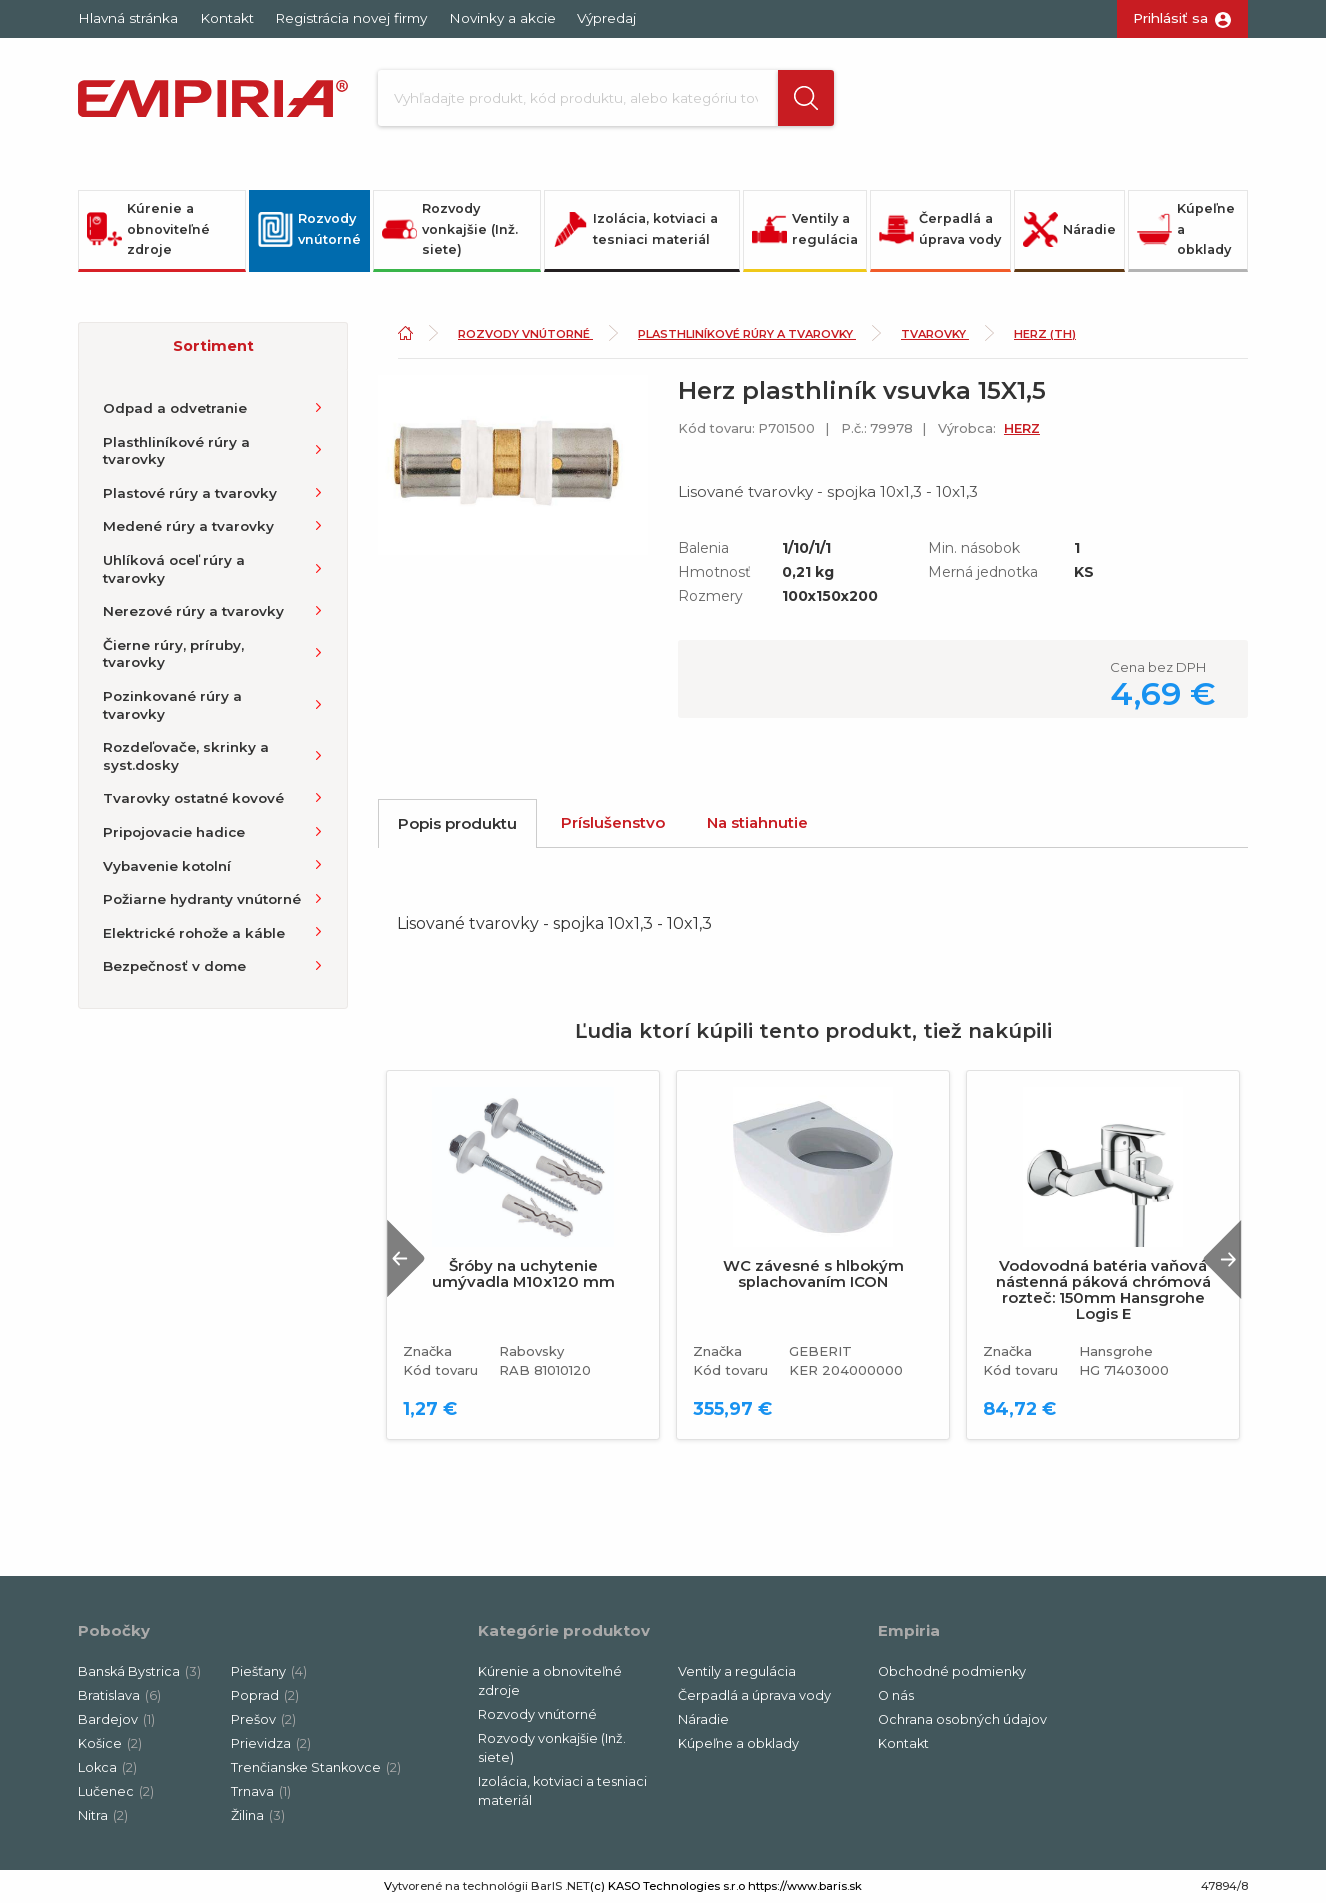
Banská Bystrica (139, 1671)
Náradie (1069, 229)
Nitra (103, 1815)
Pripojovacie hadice (174, 832)
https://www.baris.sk (805, 1886)
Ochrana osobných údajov (962, 1719)
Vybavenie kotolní (167, 866)
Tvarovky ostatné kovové (193, 798)
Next (1222, 1258)
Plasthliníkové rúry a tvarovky (176, 451)
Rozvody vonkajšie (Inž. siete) (450, 229)
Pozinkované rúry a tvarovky (172, 705)
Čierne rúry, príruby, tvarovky (173, 654)
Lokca (107, 1767)
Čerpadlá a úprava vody (940, 229)
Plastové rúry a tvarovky (190, 493)
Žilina (258, 1815)
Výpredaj (606, 18)
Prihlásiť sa (1170, 18)
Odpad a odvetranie (175, 408)
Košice (110, 1743)
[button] (806, 98)
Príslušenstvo (613, 822)
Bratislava (119, 1695)
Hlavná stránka (128, 18)
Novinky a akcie (502, 18)
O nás (896, 1695)
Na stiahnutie (757, 822)
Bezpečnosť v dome (174, 966)
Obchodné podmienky (952, 1671)
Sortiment (213, 346)
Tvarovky (935, 334)
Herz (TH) (1045, 334)
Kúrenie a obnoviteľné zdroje (148, 229)
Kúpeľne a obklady (1186, 229)
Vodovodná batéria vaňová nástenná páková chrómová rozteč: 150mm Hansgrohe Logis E (1103, 1290)
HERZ (1022, 428)
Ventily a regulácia (805, 229)
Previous (406, 1258)
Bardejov (116, 1719)
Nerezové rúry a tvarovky (193, 611)
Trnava (261, 1791)
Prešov (263, 1719)
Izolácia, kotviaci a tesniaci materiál (635, 229)
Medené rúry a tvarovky (188, 526)
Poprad (265, 1695)
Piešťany (269, 1671)
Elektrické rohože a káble (194, 933)
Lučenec (116, 1791)
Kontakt (227, 18)
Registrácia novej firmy (351, 18)
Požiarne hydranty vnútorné (202, 899)
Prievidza (271, 1743)
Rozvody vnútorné (309, 229)
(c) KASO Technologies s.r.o (667, 1886)
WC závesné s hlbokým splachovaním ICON (813, 1274)
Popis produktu (457, 823)
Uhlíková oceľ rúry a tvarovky (174, 569)
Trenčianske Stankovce (316, 1767)
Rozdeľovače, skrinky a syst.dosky (186, 756)
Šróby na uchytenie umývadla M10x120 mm (523, 1274)
